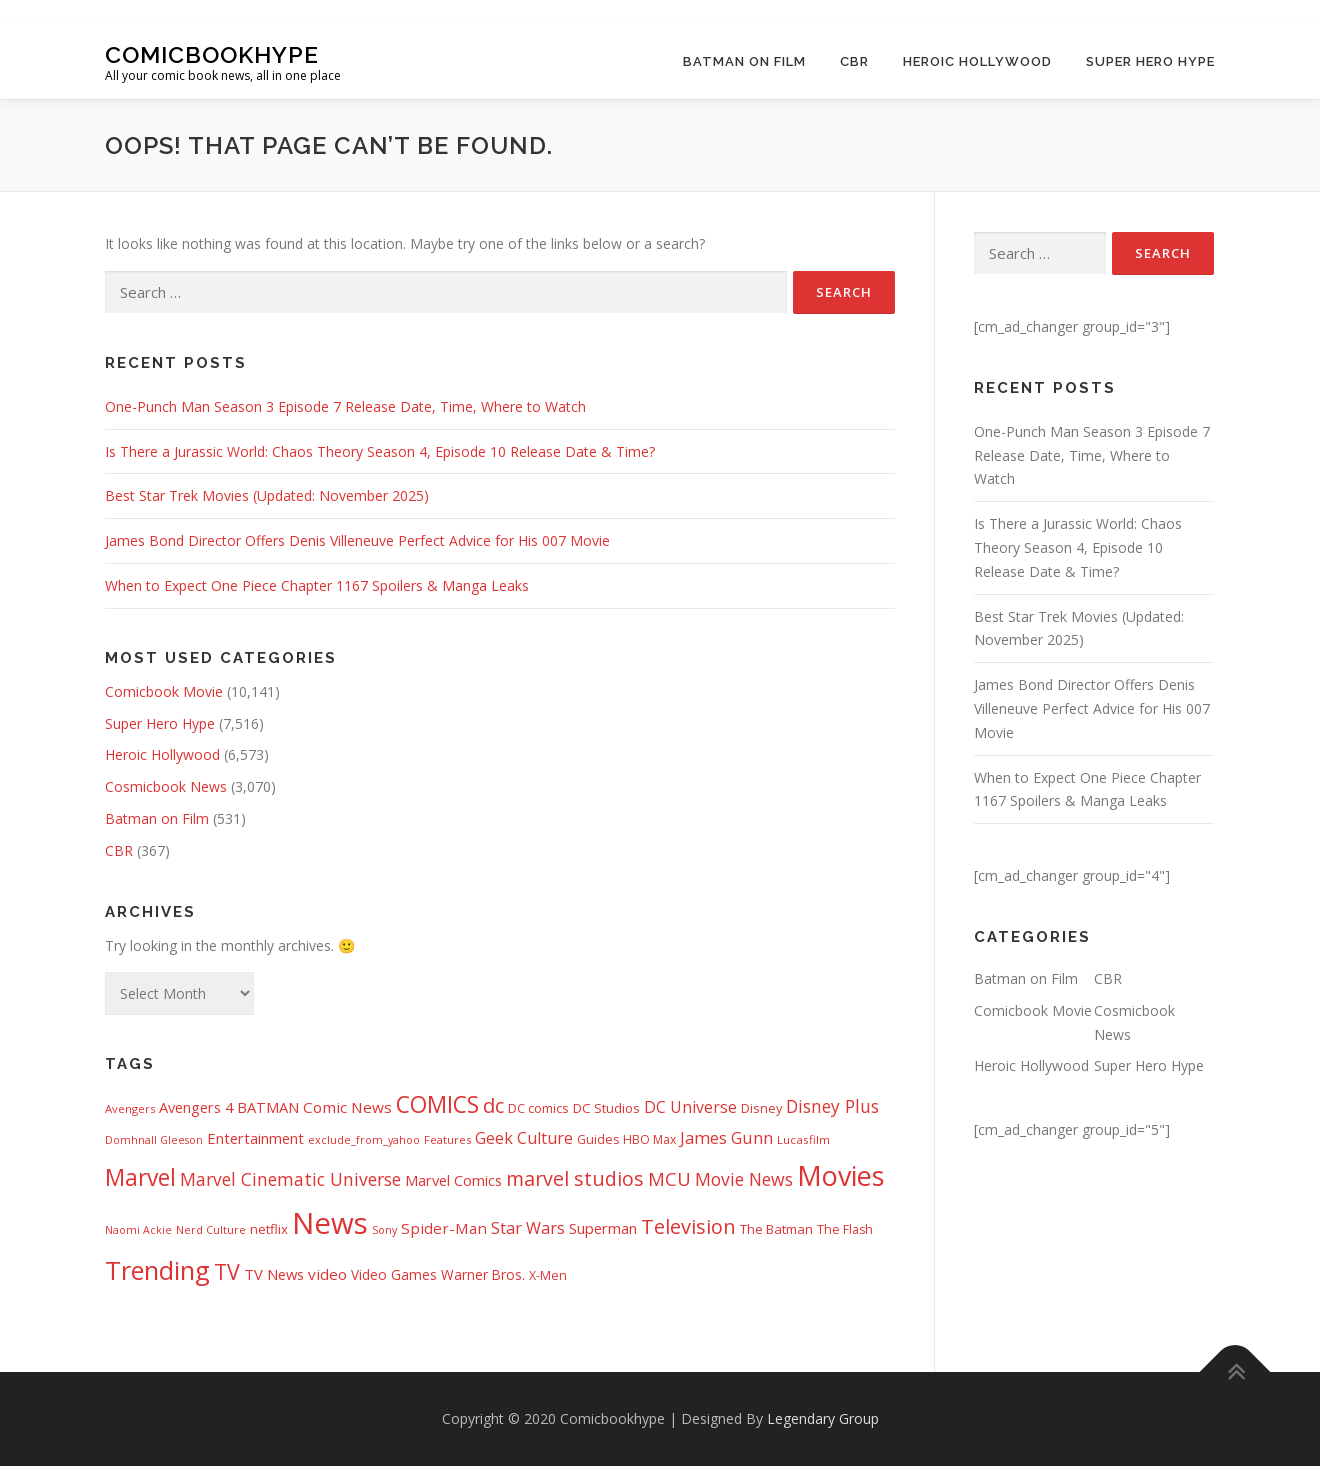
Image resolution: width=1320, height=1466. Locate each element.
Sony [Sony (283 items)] (384, 1229)
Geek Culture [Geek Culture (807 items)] (524, 1138)
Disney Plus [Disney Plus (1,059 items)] (832, 1106)
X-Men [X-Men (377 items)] (548, 1275)
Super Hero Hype (1150, 61)
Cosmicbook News (166, 786)
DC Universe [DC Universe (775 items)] (690, 1107)
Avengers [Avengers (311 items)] (130, 1108)
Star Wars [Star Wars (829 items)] (528, 1228)
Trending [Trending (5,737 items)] (157, 1270)
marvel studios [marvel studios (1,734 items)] (575, 1178)
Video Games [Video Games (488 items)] (394, 1275)
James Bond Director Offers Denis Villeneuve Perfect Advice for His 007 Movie (357, 540)
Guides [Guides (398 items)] (598, 1139)
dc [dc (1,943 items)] (493, 1105)
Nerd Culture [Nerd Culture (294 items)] (211, 1229)
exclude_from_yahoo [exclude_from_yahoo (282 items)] (364, 1139)
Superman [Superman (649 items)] (603, 1228)
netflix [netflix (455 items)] (269, 1229)
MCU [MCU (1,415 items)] (669, 1178)
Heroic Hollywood (977, 61)
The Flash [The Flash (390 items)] (845, 1229)
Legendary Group (823, 1418)
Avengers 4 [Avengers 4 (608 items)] (196, 1107)
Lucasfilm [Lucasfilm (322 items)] (803, 1139)
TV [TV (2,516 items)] (227, 1271)
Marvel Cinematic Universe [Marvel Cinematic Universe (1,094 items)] (290, 1179)
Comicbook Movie (164, 691)
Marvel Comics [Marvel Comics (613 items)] (453, 1180)
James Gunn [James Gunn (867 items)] (726, 1138)
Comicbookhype (212, 53)
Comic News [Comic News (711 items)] (347, 1107)
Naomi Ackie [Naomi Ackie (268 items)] (138, 1230)
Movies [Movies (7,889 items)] (840, 1175)
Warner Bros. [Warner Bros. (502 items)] (483, 1274)
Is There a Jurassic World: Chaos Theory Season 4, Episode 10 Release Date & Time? (380, 451)
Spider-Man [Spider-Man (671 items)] (444, 1228)
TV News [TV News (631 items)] (274, 1274)
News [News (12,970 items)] (330, 1223)
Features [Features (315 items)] (447, 1139)
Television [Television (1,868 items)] (688, 1226)
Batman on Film (744, 61)
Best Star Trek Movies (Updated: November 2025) (267, 495)
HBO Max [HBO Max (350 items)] (649, 1139)
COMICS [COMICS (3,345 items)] (437, 1104)
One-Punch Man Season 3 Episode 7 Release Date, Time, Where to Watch (345, 406)
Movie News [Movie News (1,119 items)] (744, 1179)
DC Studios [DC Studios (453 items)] (606, 1108)
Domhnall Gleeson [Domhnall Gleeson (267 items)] (154, 1140)
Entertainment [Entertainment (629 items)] (255, 1138)
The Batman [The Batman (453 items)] (776, 1229)
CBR (854, 61)
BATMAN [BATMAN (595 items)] (268, 1107)
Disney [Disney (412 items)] (761, 1108)
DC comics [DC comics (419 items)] (538, 1108)
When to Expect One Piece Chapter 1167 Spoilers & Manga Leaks (317, 585)
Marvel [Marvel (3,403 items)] (140, 1177)
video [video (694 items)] (327, 1274)
